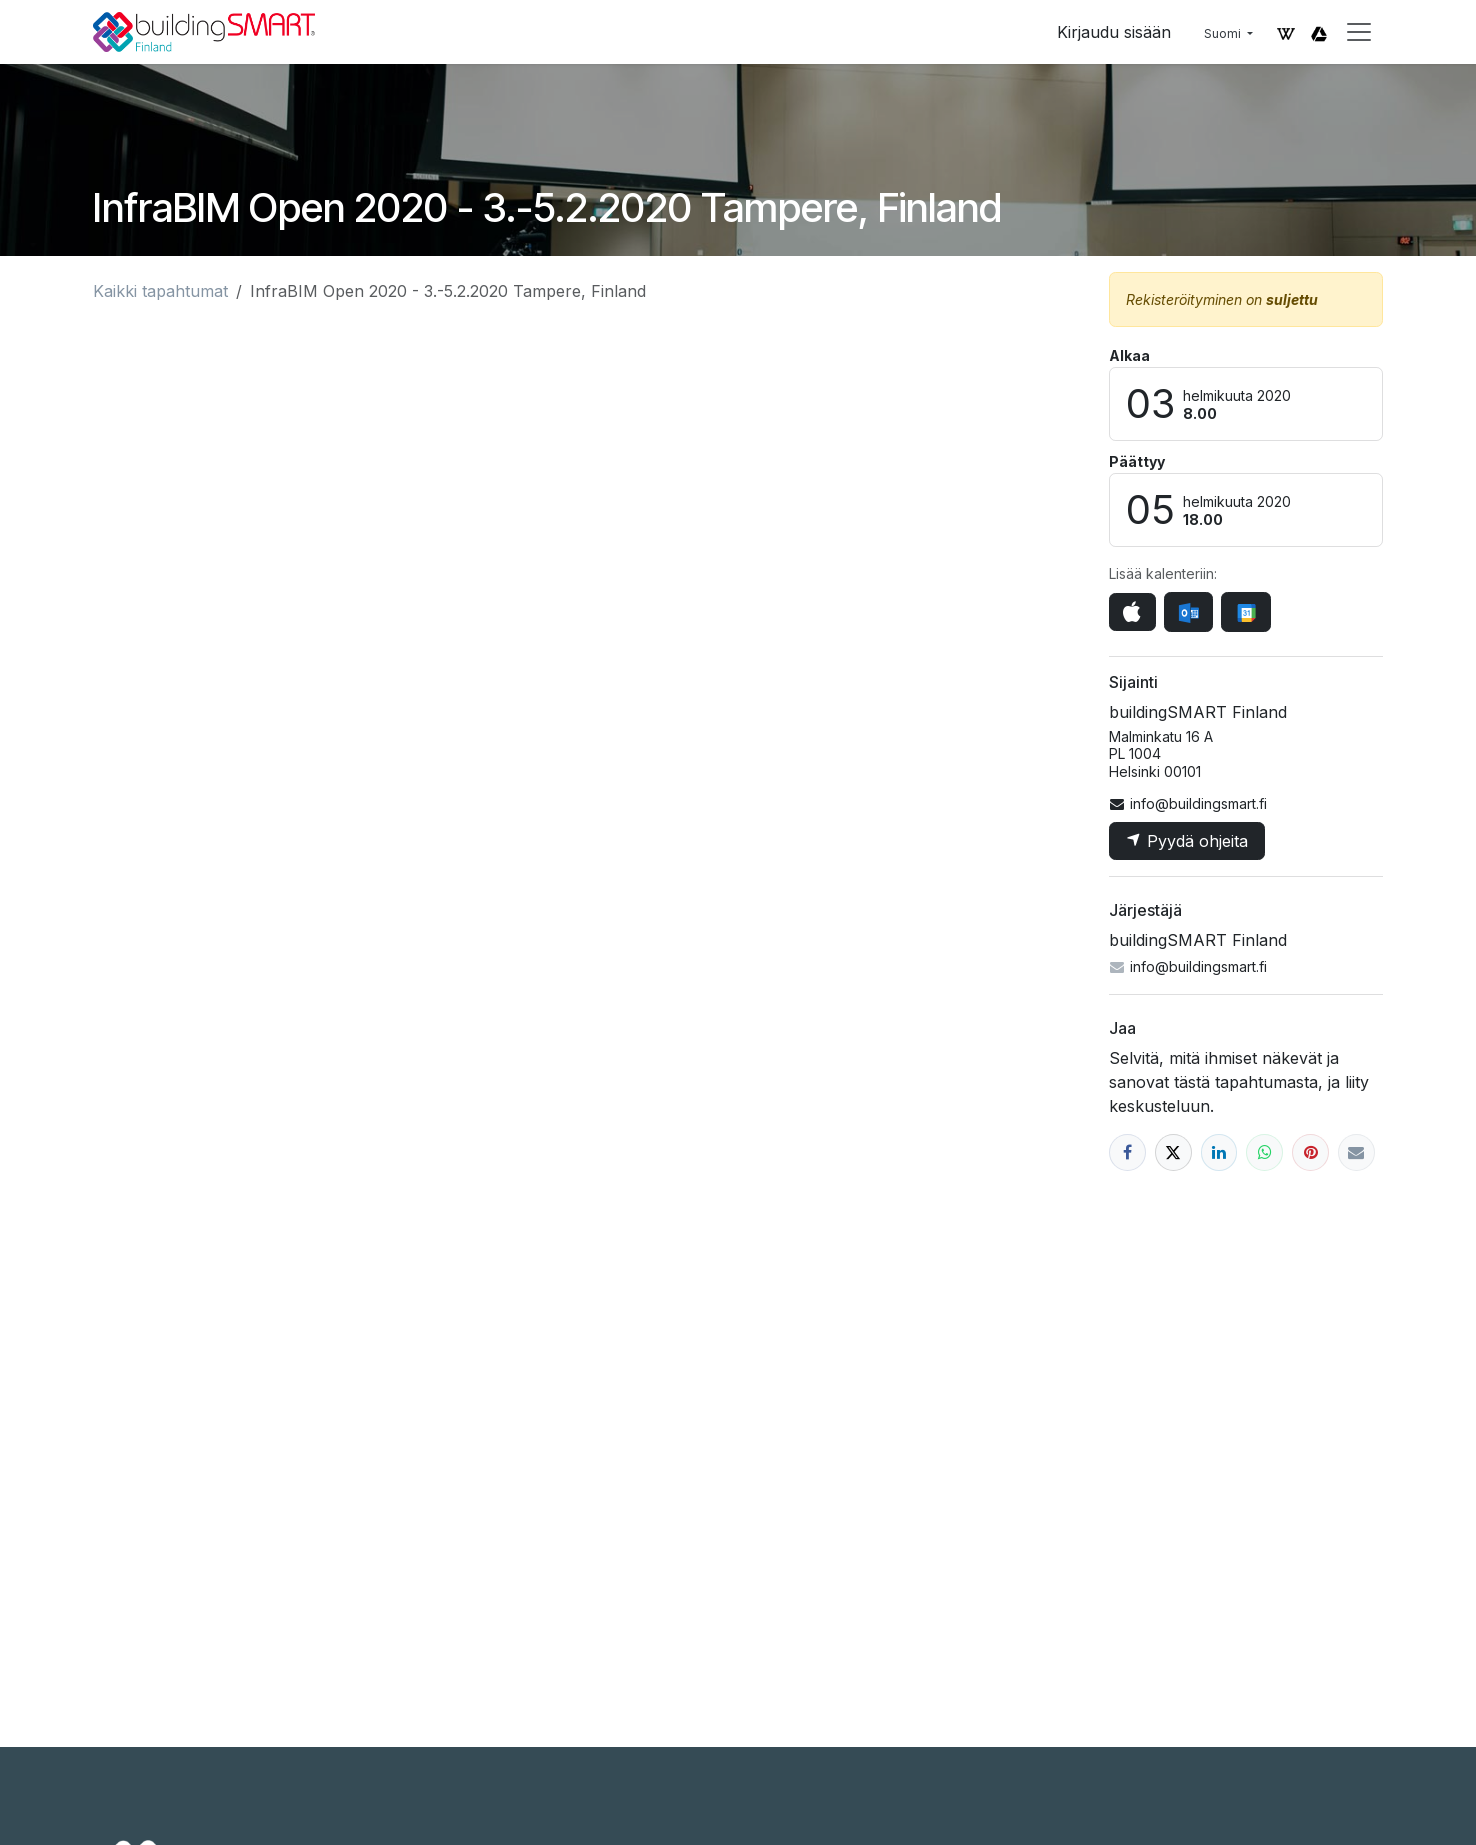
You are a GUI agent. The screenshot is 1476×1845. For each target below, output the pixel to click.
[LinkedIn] (1219, 1152)
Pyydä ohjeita (1187, 841)
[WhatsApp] (1264, 1152)
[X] (1173, 1152)
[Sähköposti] (1356, 1152)
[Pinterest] (1310, 1152)
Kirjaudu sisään (1114, 32)
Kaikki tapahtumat (160, 291)
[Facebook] (1127, 1152)
